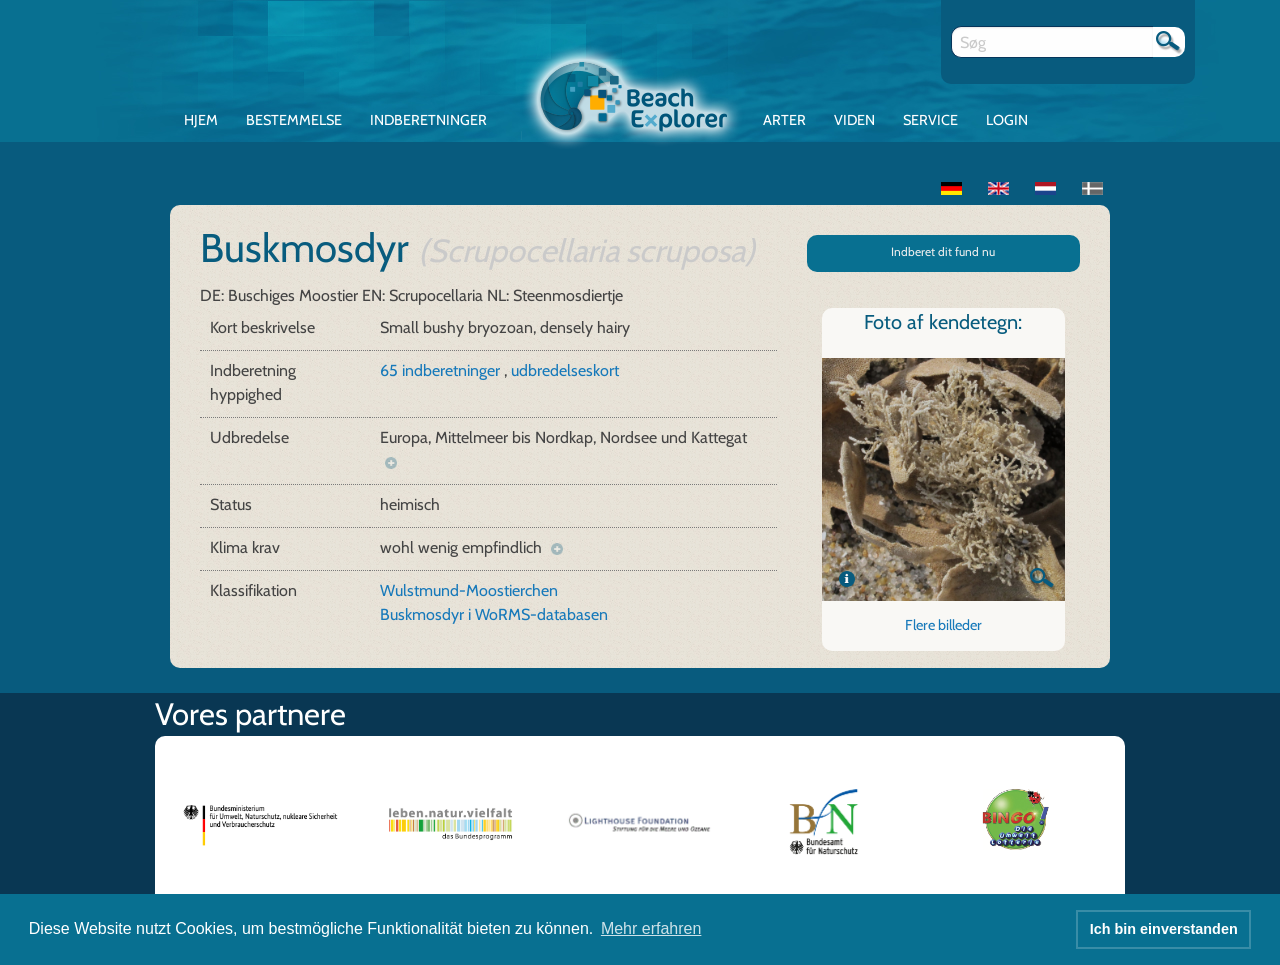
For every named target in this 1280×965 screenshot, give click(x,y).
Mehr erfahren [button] (651, 928)
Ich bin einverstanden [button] (1164, 929)
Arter (784, 120)
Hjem (201, 120)
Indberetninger (428, 120)
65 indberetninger (442, 370)
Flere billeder (943, 625)
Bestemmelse (294, 120)
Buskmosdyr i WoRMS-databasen (494, 614)
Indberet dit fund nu (943, 251)
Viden (854, 120)
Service (930, 120)
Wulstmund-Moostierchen (469, 590)
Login (1007, 120)
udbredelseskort (565, 370)
